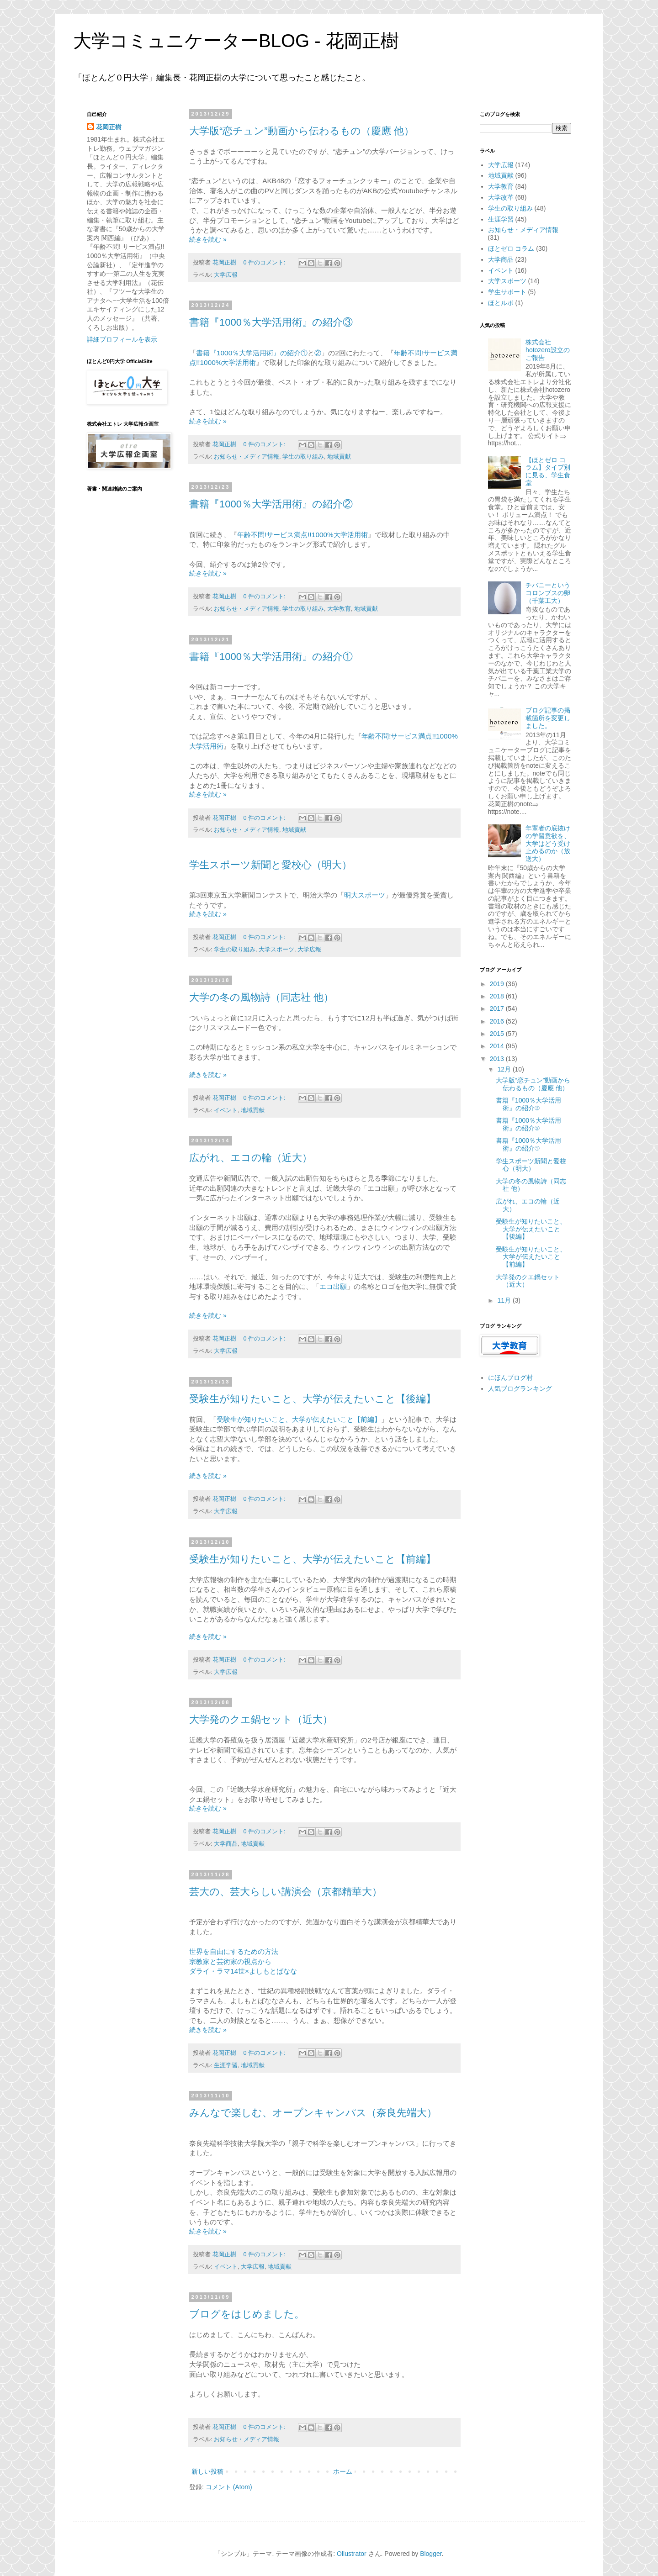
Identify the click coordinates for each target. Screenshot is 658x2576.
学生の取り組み (303, 457)
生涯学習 (226, 2065)
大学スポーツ (276, 949)
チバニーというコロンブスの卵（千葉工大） (547, 592)
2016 (498, 1021)
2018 (498, 996)
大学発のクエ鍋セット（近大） (261, 1719)
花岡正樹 (109, 127)
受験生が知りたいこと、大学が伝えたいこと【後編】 (312, 1398)
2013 (498, 1058)
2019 (498, 983)
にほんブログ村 (510, 1377)
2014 (498, 1046)
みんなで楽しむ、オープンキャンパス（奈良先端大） (313, 2112)
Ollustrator (351, 2553)
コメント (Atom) (229, 2487)
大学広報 (226, 275)
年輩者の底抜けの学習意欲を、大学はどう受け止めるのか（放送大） (547, 843)
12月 (504, 1069)
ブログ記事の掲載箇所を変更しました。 (547, 718)
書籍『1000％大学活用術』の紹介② (271, 504)
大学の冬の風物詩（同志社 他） (261, 997)
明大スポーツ (364, 895)
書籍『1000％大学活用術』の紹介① (252, 353)
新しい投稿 (207, 2471)
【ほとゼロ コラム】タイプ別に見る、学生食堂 (547, 471)
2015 (498, 1033)
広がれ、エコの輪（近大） (250, 1157)
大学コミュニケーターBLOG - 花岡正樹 (236, 41)
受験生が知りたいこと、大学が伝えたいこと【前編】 (299, 1419)
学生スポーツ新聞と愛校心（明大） (270, 865)
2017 (498, 1008)
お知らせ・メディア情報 (246, 457)
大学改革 (501, 197)
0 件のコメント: (265, 262)
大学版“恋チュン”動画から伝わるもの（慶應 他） (301, 131)
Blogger (430, 2553)
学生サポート (507, 292)
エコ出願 (333, 1286)
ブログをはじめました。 (246, 2314)
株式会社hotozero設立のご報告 (547, 349)
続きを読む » (208, 239)
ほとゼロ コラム (511, 248)
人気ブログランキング (520, 1388)
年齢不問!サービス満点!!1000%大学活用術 (302, 534)
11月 (504, 1300)
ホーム (342, 2471)
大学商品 (226, 1844)
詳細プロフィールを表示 (122, 339)
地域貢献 (339, 457)
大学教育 (339, 609)
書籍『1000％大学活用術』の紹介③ (271, 322)
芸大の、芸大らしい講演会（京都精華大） (285, 1891)
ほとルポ (501, 302)
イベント (226, 1110)
